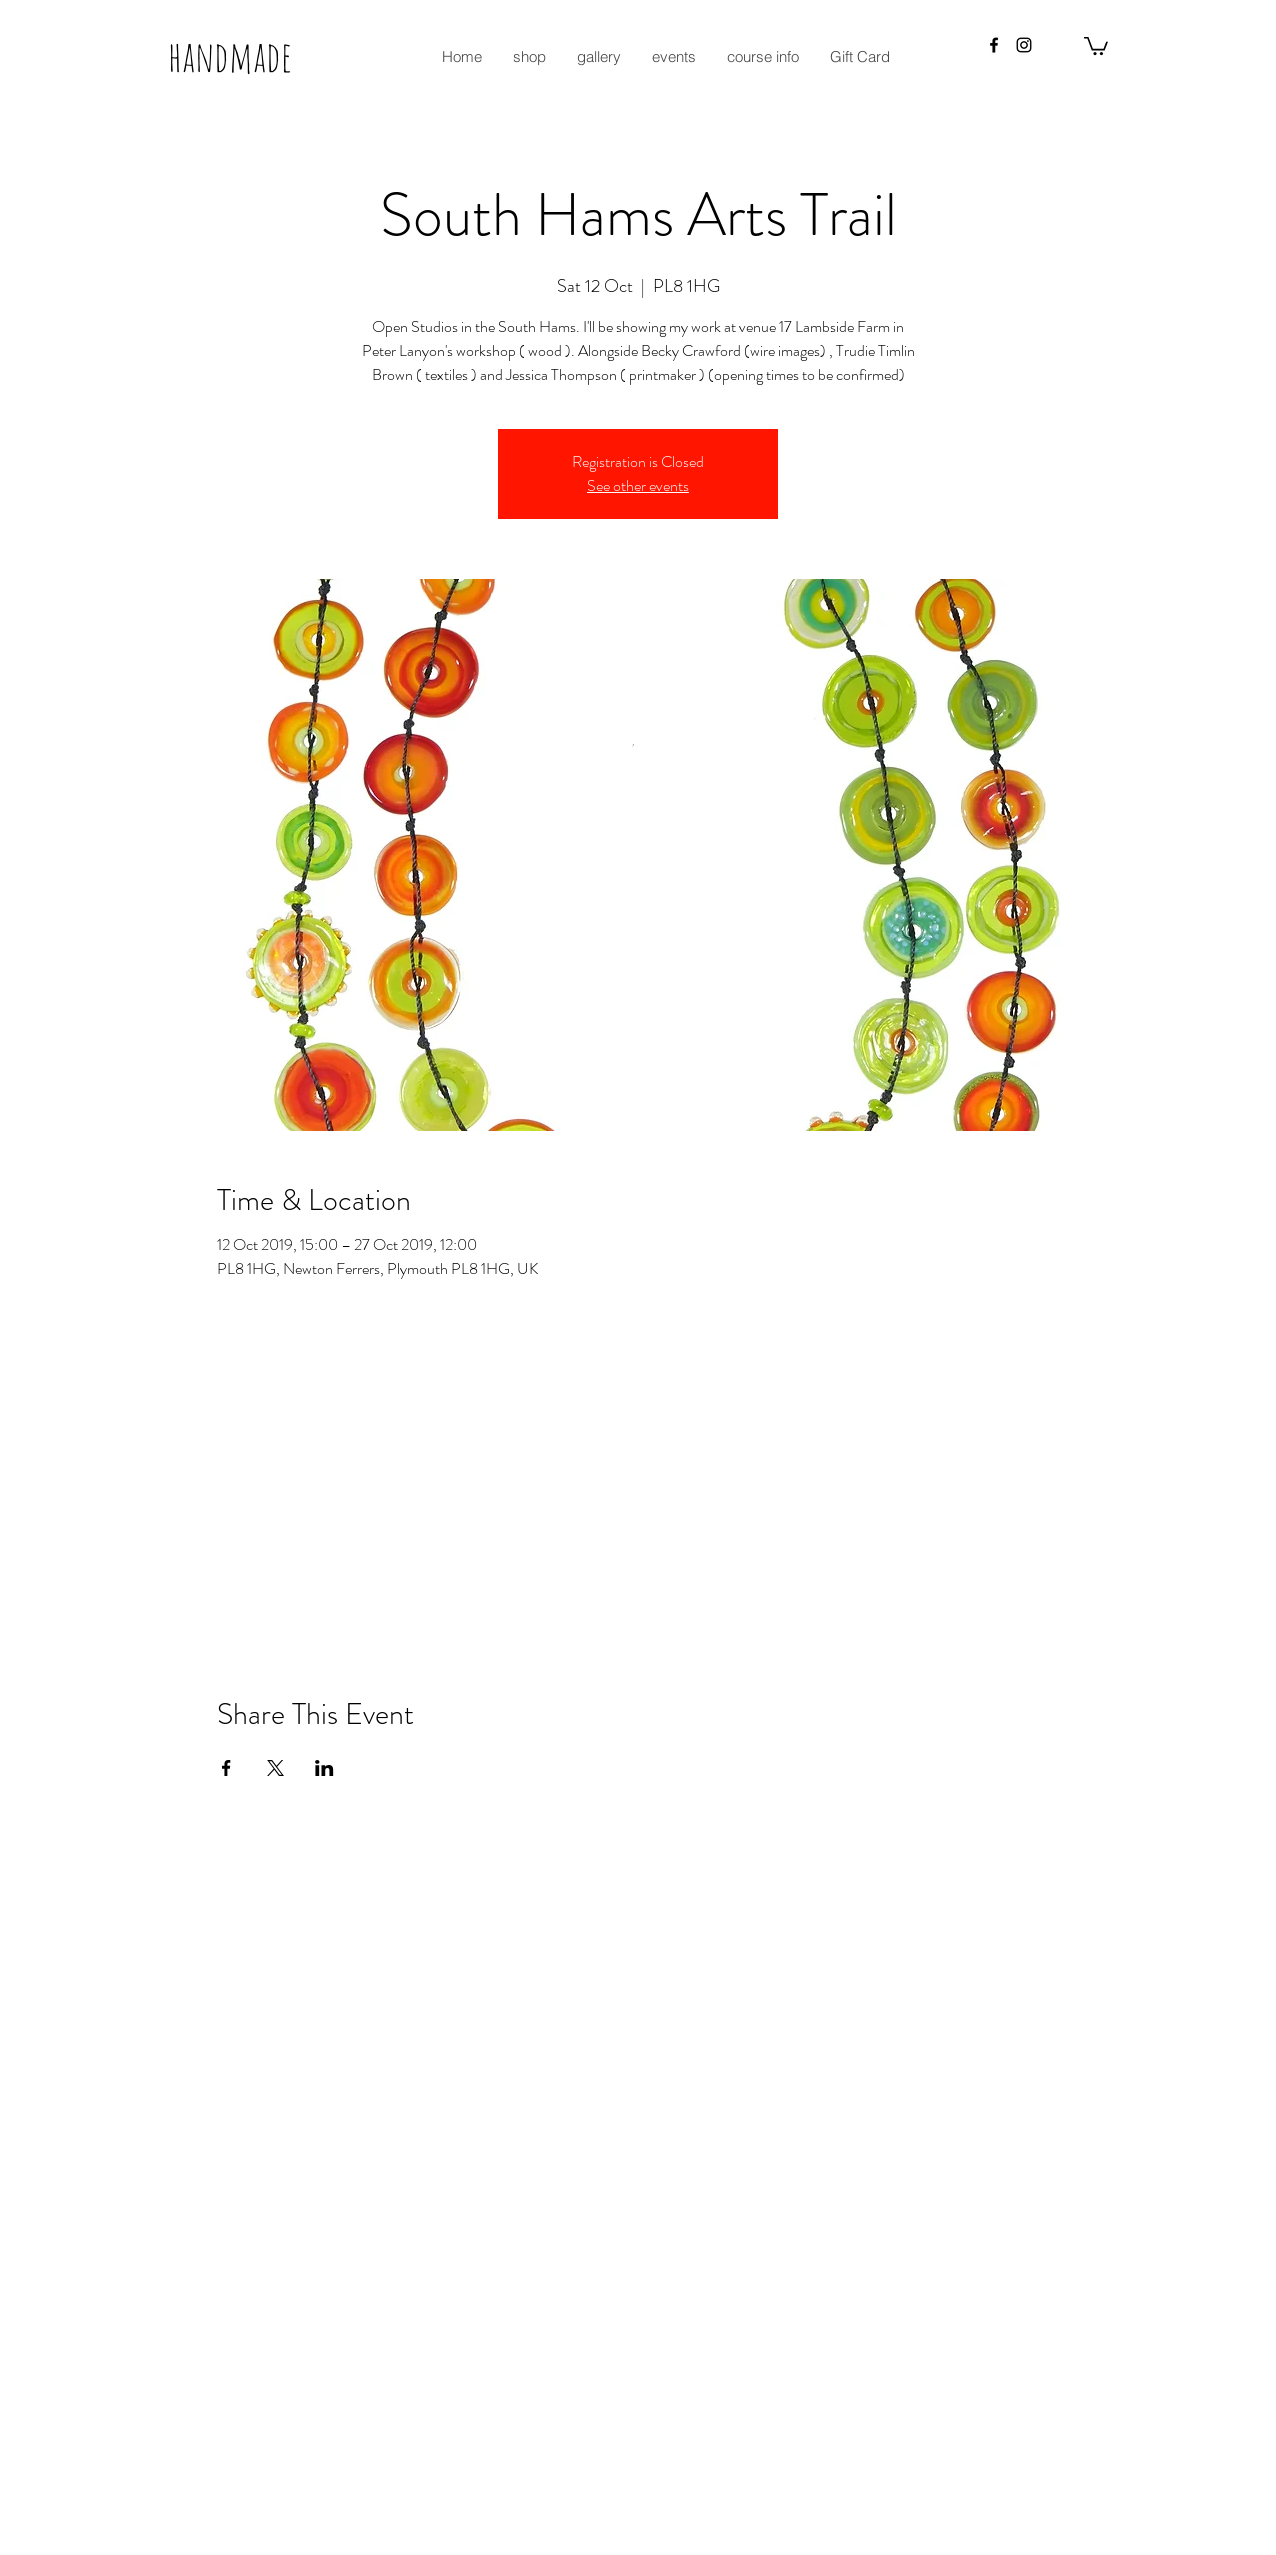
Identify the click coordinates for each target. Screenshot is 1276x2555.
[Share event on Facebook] (226, 1768)
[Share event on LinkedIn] (324, 1768)
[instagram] (1024, 45)
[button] (1096, 45)
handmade (230, 55)
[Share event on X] (275, 1768)
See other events (638, 485)
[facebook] (994, 45)
